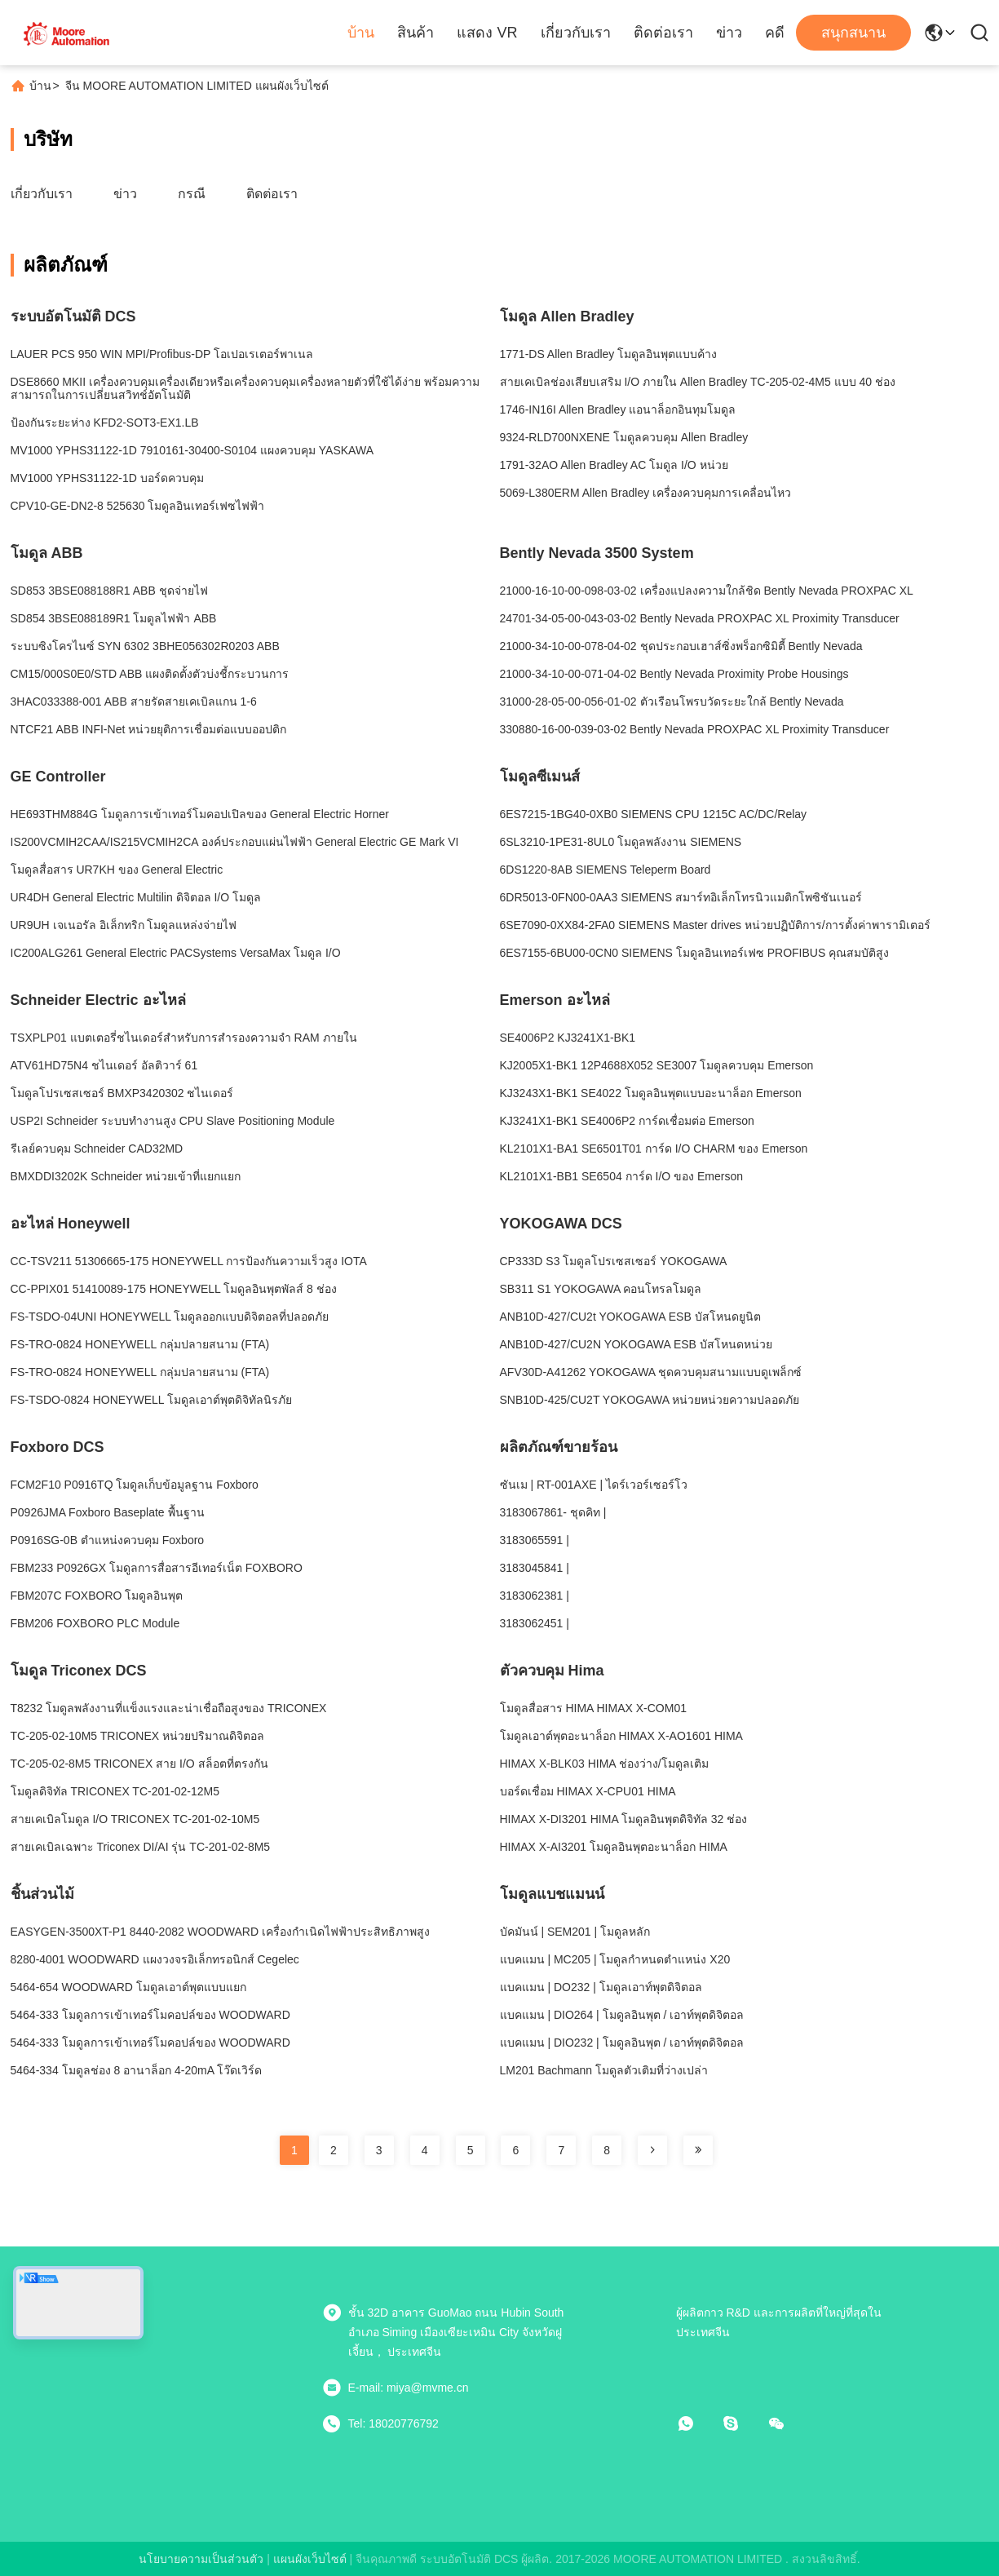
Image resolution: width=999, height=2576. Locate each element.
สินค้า (415, 32)
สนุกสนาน (853, 32)
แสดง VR (487, 32)
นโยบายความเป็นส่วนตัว (201, 2558)
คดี (775, 32)
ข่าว (729, 32)
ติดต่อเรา (663, 32)
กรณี (192, 194)
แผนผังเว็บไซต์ (310, 2558)
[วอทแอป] (697, 2423)
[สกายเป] (742, 2423)
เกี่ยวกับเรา (576, 32)
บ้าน (360, 32)
